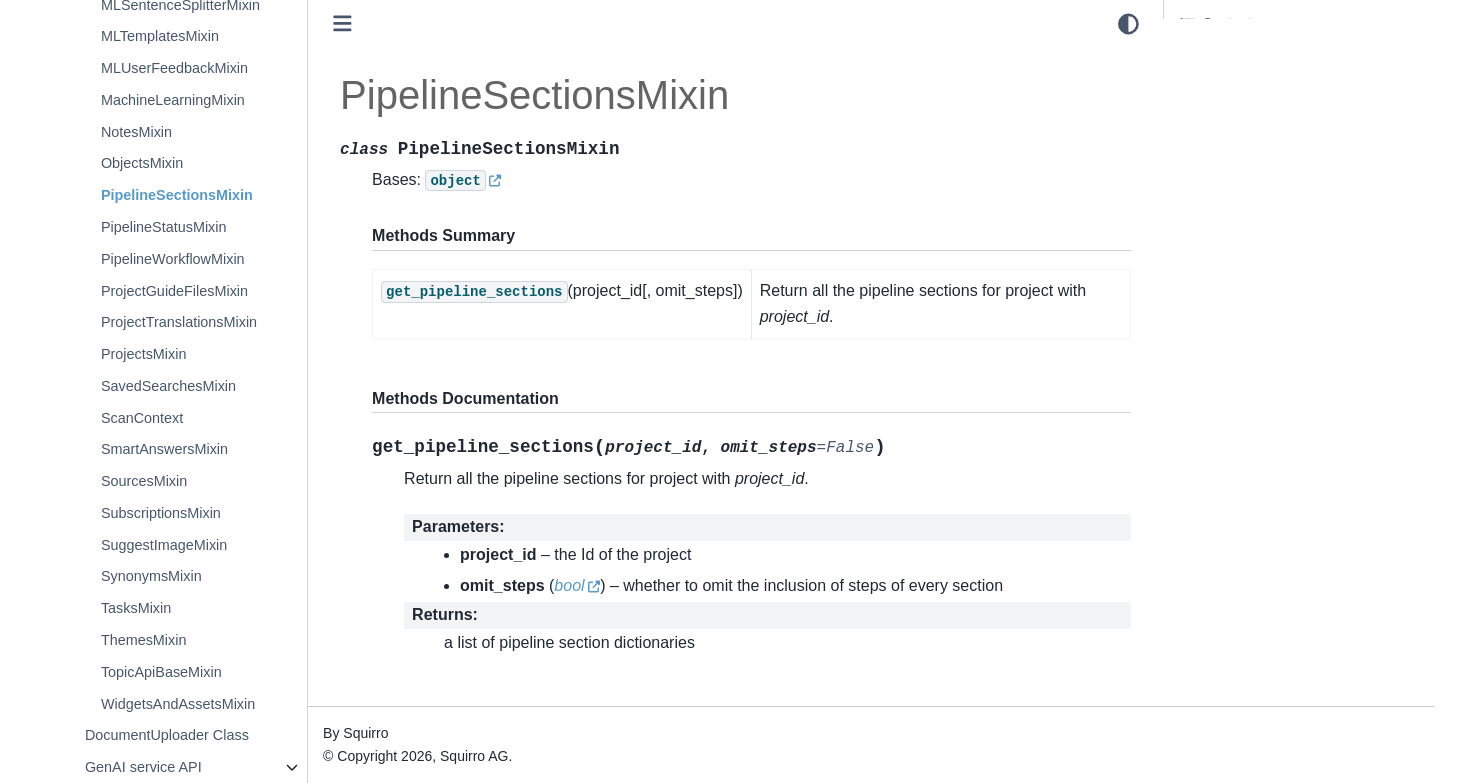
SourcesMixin (144, 481)
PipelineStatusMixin (164, 227)
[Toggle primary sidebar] (342, 23)
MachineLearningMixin (173, 100)
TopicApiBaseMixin (161, 672)
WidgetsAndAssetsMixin (178, 704)
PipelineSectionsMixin (177, 195)
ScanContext (142, 418)
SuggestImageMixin (164, 545)
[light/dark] (1128, 24)
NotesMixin (136, 132)
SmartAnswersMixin (164, 449)
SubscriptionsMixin (161, 513)
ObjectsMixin (142, 163)
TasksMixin (136, 608)
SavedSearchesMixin (168, 386)
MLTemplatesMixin (160, 36)
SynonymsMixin (151, 576)
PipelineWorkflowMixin (173, 259)
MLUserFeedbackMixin (174, 68)
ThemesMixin (144, 640)
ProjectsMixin (144, 354)
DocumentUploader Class (167, 735)
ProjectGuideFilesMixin (174, 291)
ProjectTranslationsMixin (179, 322)
